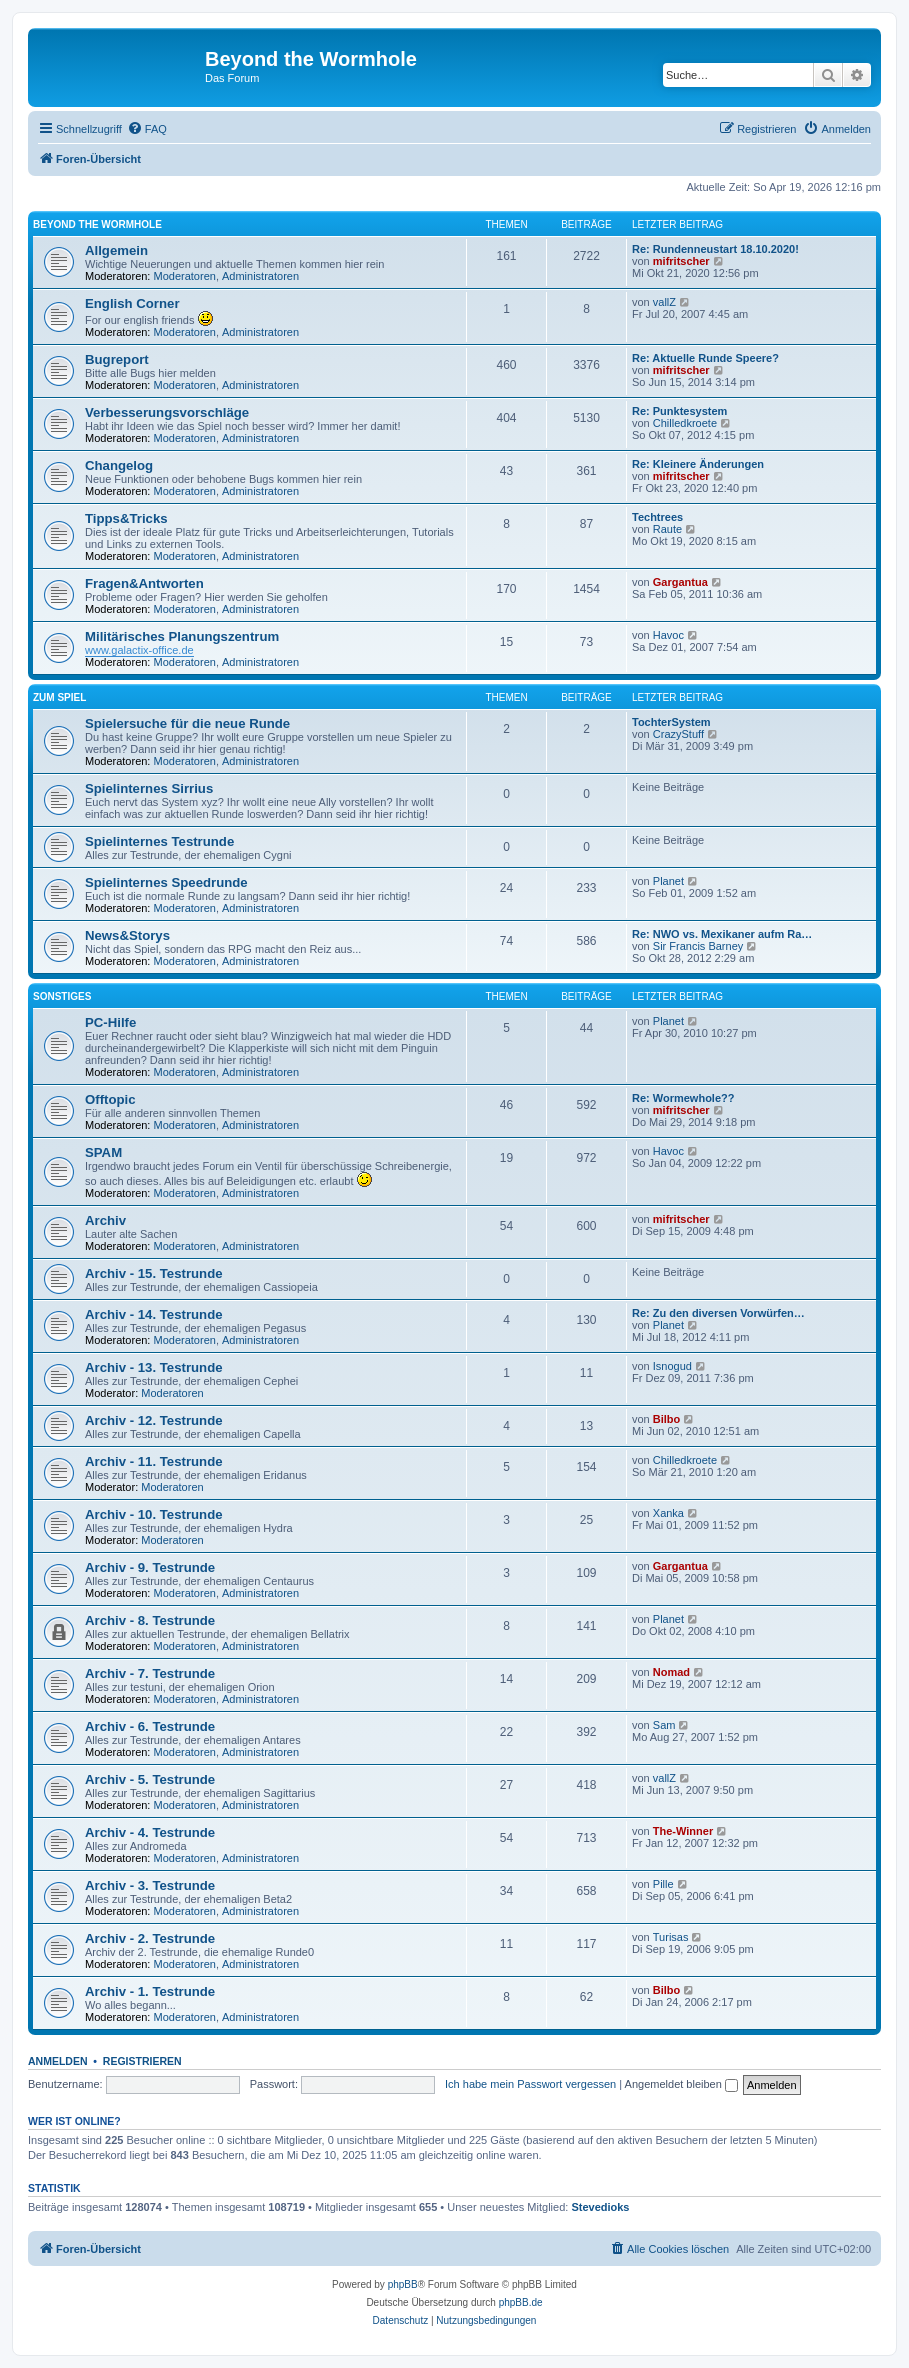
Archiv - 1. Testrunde (150, 1991)
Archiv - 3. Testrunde (150, 1885)
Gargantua (680, 582)
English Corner (132, 303)
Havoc (668, 635)
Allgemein (116, 250)
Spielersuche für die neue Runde (187, 723)
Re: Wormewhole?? (683, 1098)
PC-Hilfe (110, 1022)
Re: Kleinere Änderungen (698, 464)
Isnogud (672, 1366)
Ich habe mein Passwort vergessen (530, 2084)
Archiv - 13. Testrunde (154, 1367)
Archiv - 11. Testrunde (154, 1461)
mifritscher (681, 261)
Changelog (119, 465)
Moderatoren (185, 276)
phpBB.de (521, 2302)
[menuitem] (147, 129)
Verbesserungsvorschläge (167, 412)
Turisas (671, 1937)
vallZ (664, 302)
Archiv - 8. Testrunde (150, 1620)
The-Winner (683, 1831)
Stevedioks (600, 2207)
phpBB (403, 2284)
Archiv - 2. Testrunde (150, 1938)
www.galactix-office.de (139, 650)
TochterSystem (671, 722)
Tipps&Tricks (126, 518)
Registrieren (142, 2061)
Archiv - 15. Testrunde (154, 1273)
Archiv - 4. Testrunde (150, 1832)
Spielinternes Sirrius (149, 788)
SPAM (103, 1152)
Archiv (105, 1220)
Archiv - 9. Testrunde (150, 1567)
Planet (668, 881)
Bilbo (667, 1419)
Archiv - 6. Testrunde (150, 1726)
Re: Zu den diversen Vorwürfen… (718, 1313)
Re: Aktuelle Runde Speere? (705, 358)
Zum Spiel (59, 697)
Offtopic (110, 1099)
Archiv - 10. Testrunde (154, 1514)
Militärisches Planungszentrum (182, 636)
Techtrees (657, 517)
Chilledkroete (685, 423)
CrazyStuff (678, 734)
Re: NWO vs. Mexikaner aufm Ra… (722, 934)
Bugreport (117, 359)
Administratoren (260, 276)
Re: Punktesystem (679, 411)
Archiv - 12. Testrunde (154, 1420)
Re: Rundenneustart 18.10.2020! (715, 249)
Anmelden (58, 2061)
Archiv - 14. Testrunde (154, 1314)
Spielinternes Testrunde (159, 841)
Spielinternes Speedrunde (166, 882)
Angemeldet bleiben (681, 2084)
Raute (667, 529)
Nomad (671, 1672)
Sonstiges (62, 996)
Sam (664, 1725)
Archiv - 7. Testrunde (150, 1673)
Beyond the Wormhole (97, 224)
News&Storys (127, 935)
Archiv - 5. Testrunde (150, 1779)
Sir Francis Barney (698, 946)
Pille (663, 1884)
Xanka (668, 1513)
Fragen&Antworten (144, 583)
